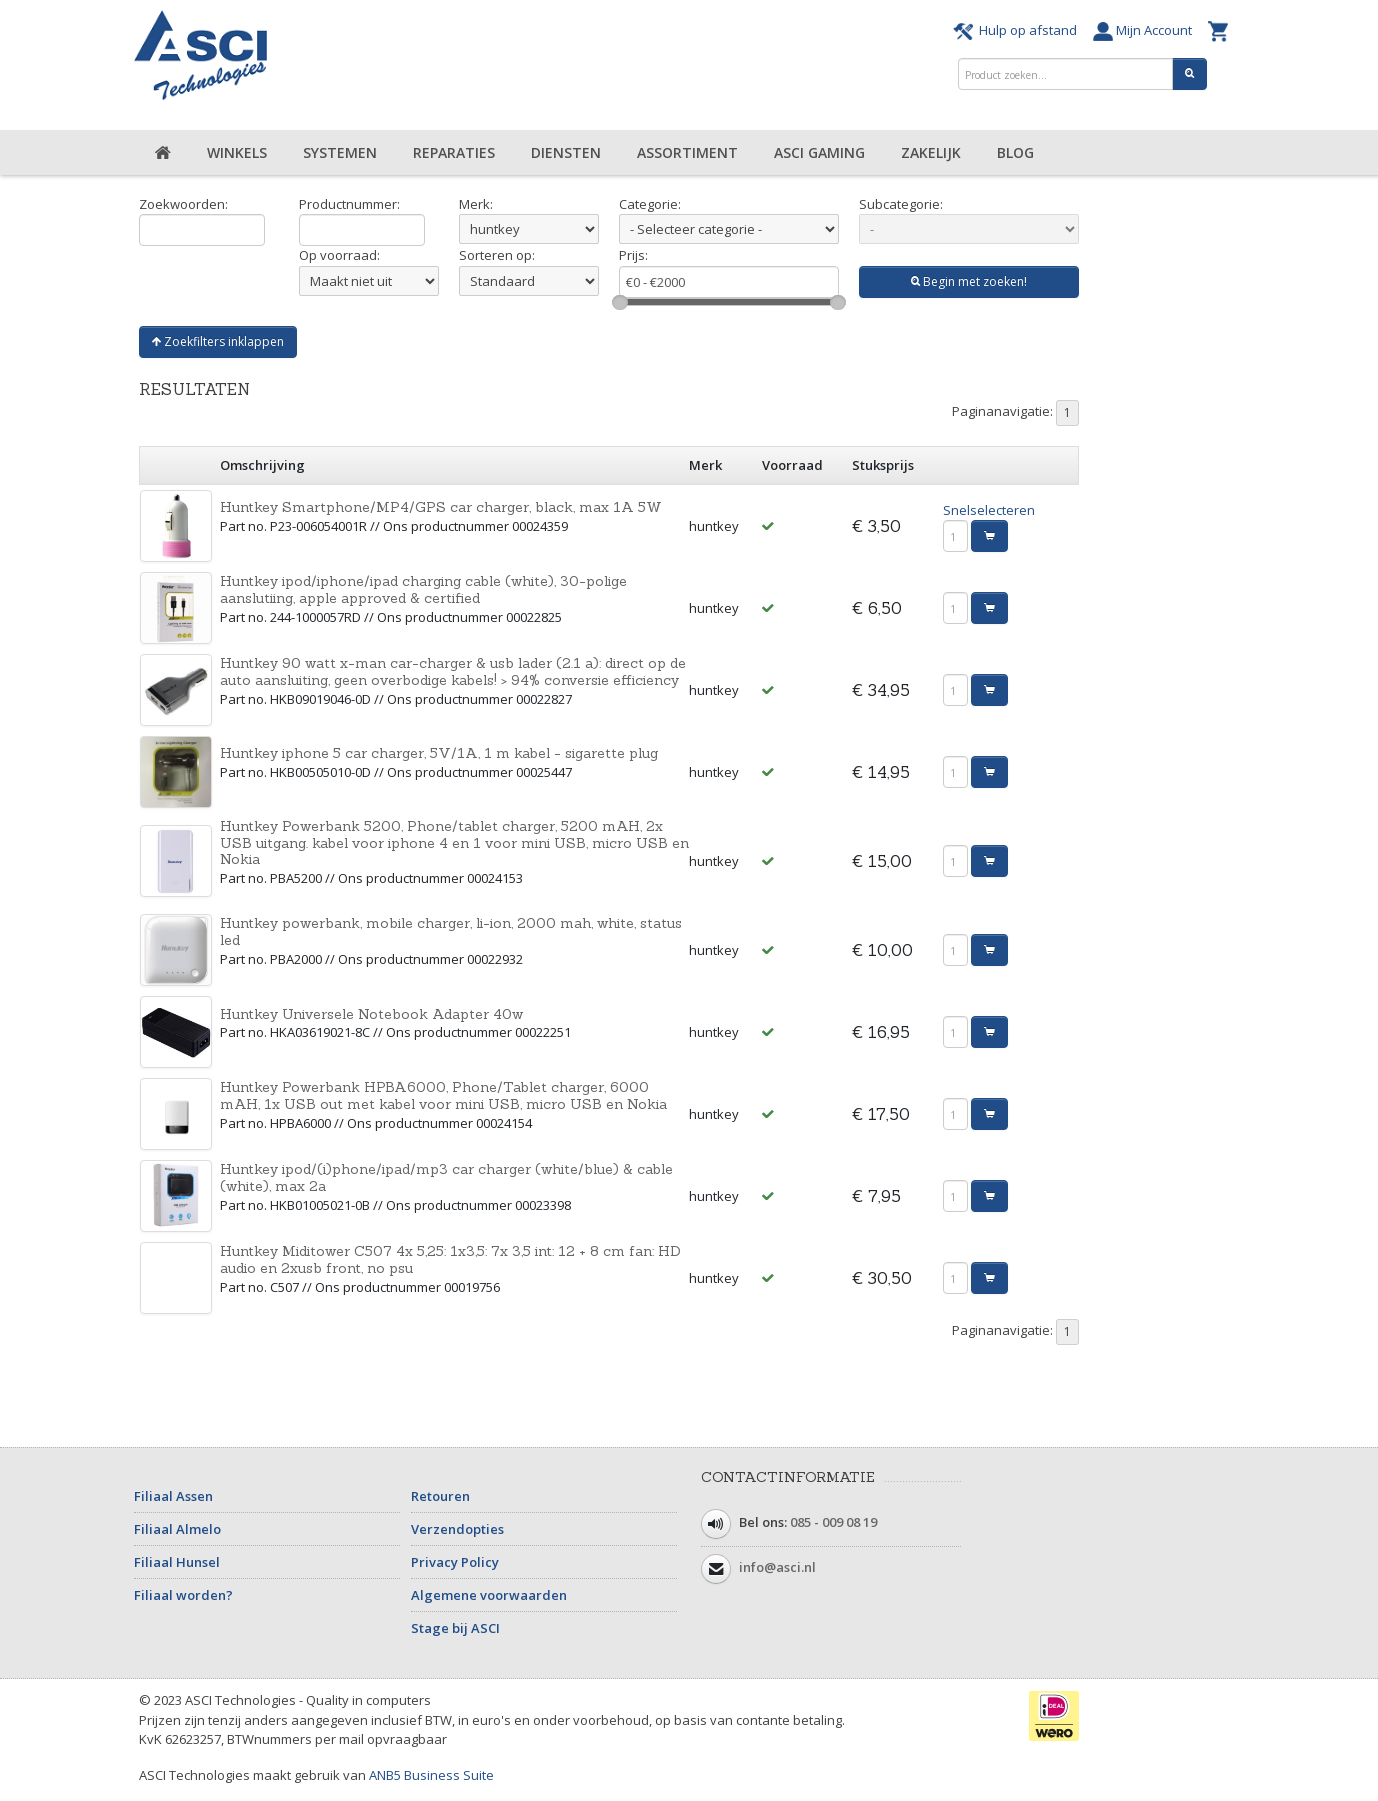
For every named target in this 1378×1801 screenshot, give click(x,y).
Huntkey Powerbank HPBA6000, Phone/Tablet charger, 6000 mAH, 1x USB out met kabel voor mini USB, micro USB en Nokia (443, 1095)
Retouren (440, 1496)
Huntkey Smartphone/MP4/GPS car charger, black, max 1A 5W (441, 507)
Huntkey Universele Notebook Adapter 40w (371, 1014)
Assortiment (687, 152)
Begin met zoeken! (969, 281)
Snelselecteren (989, 510)
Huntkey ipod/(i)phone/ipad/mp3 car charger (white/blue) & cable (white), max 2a (446, 1177)
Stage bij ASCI (455, 1628)
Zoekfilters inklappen (218, 341)
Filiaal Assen (173, 1496)
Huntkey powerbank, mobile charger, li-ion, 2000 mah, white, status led (451, 931)
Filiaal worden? (183, 1595)
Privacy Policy (455, 1562)
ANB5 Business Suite (431, 1775)
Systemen (340, 152)
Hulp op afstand (1018, 30)
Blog (1015, 152)
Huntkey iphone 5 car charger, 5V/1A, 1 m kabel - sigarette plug (439, 753)
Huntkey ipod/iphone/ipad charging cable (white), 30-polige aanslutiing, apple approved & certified (423, 589)
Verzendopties (457, 1529)
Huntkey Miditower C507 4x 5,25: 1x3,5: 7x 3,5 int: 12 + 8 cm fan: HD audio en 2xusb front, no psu (450, 1259)
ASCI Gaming (819, 152)
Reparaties (454, 152)
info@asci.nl (777, 1568)
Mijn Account (1145, 30)
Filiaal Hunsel (177, 1562)
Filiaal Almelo (177, 1529)
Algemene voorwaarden (489, 1595)
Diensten (566, 152)
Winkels (237, 152)
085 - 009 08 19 (833, 1523)
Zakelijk (931, 152)
